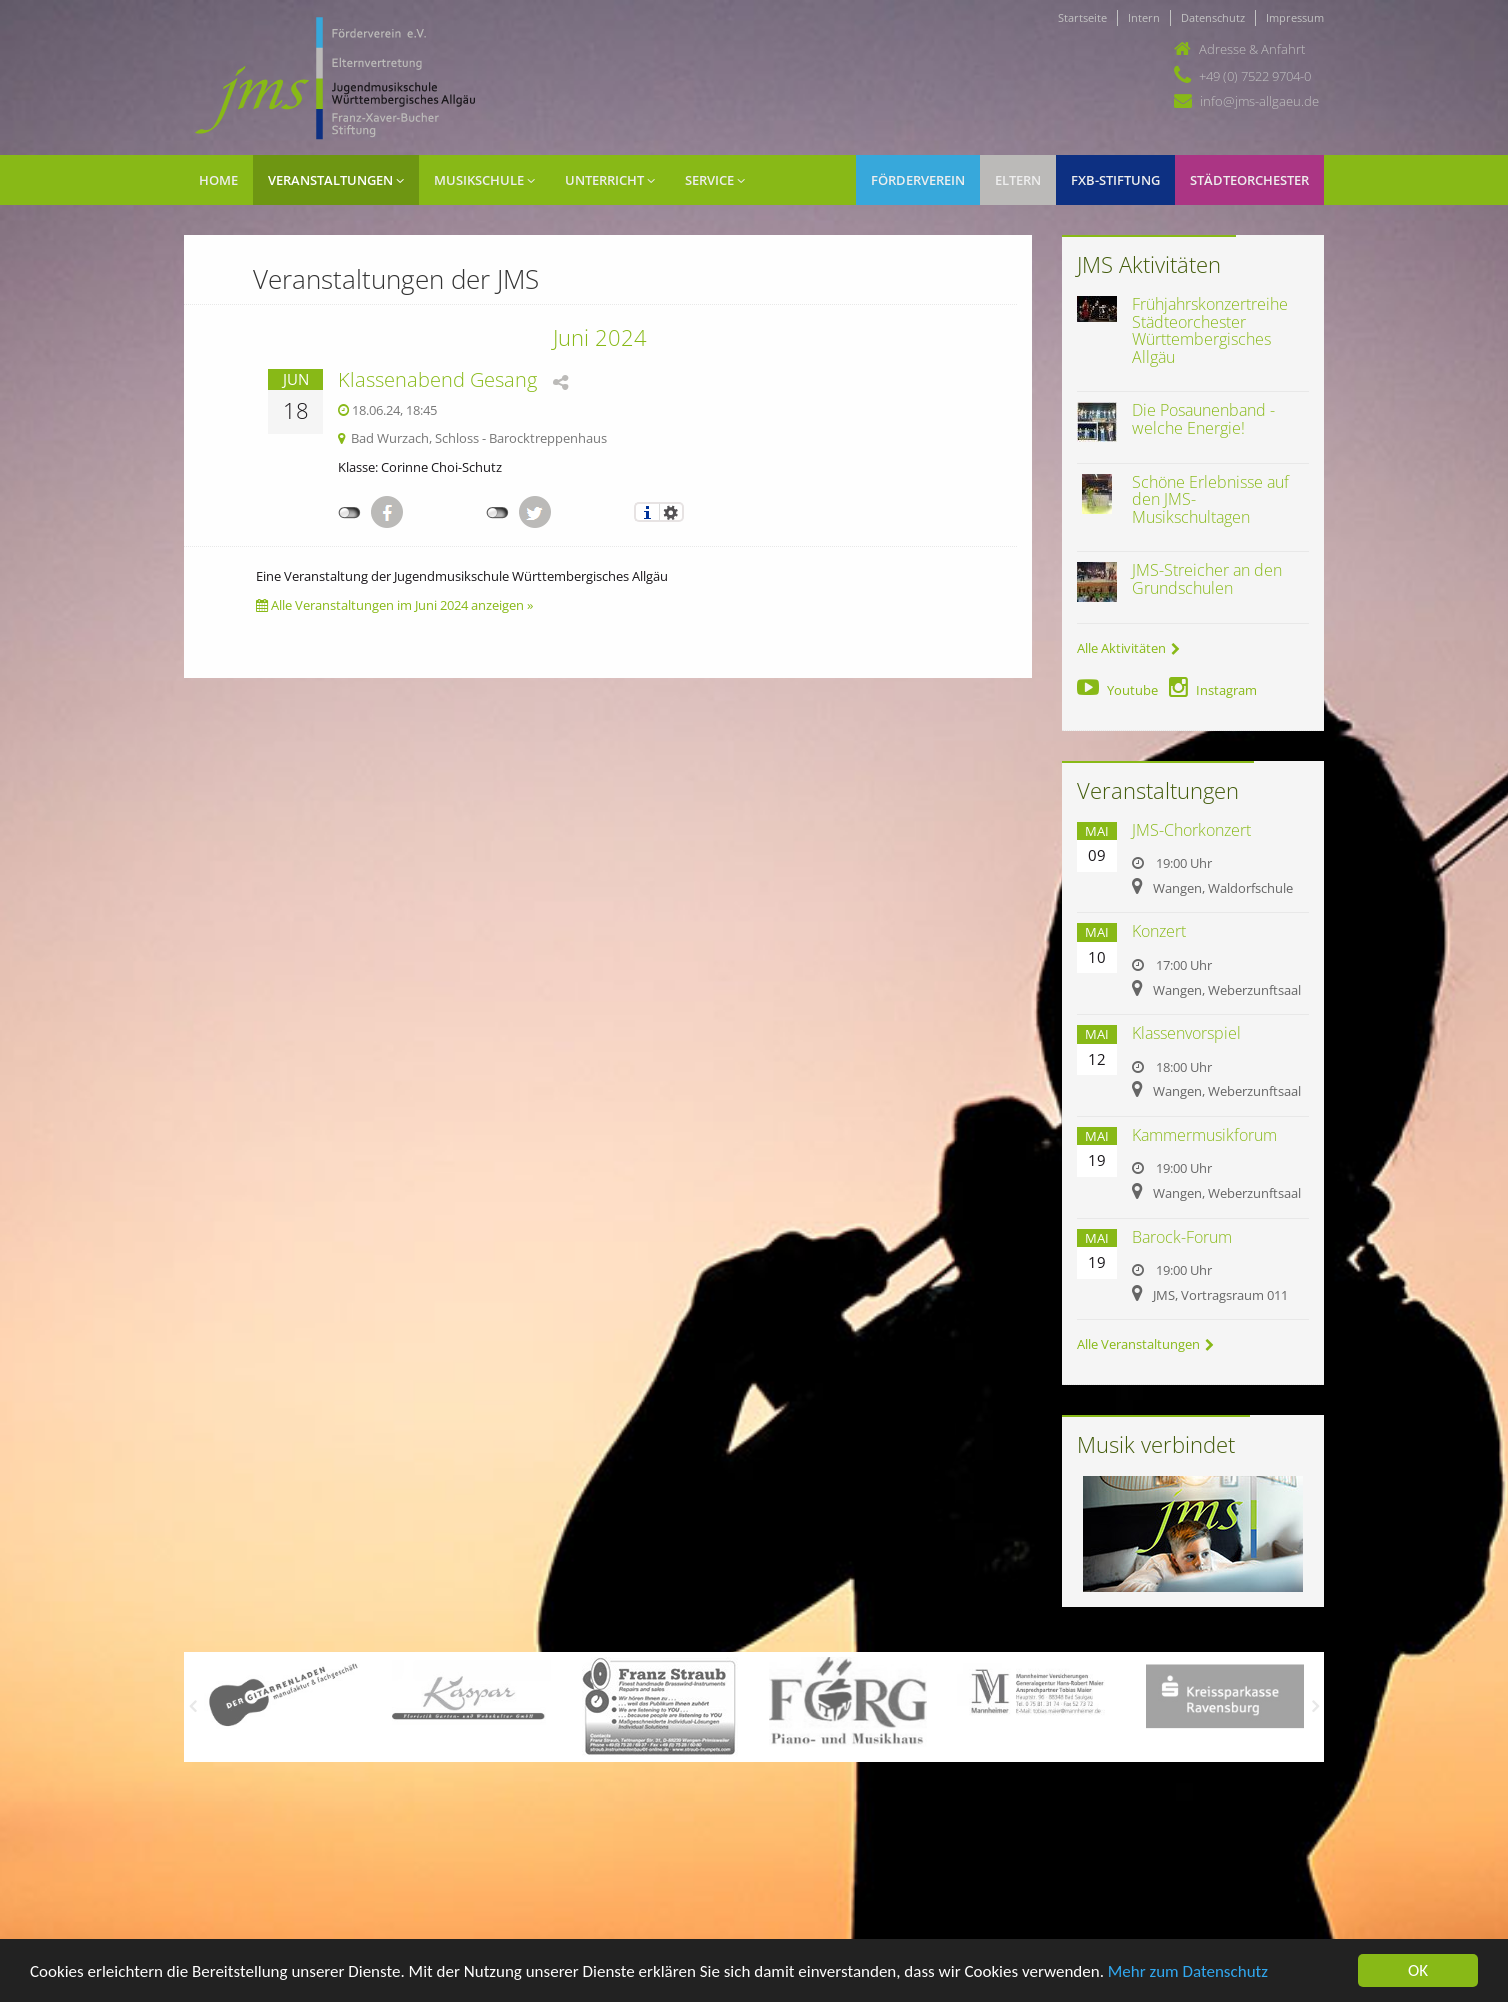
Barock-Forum (1182, 1237)
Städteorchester (1249, 180)
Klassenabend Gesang (437, 379)
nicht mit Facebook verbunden (349, 513)
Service (715, 180)
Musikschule (484, 180)
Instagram (1213, 690)
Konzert (1159, 931)
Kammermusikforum (1204, 1135)
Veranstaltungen (336, 180)
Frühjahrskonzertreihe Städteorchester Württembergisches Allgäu (1210, 330)
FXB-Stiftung (1115, 180)
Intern (1144, 17)
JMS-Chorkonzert (1191, 830)
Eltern (1018, 180)
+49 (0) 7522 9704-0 (1255, 76)
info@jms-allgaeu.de (1259, 101)
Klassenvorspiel (1186, 1033)
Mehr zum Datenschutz (1188, 1971)
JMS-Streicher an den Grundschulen (1207, 579)
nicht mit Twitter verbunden (497, 513)
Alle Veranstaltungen (1145, 1344)
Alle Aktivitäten (1128, 648)
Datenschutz (1213, 17)
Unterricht (610, 180)
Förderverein (918, 180)
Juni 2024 (600, 337)
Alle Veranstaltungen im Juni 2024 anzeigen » (394, 605)
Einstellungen (671, 512)
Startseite (1082, 17)
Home (218, 180)
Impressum (1295, 17)
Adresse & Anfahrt (1252, 49)
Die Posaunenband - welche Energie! (1203, 419)
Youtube (1117, 690)
